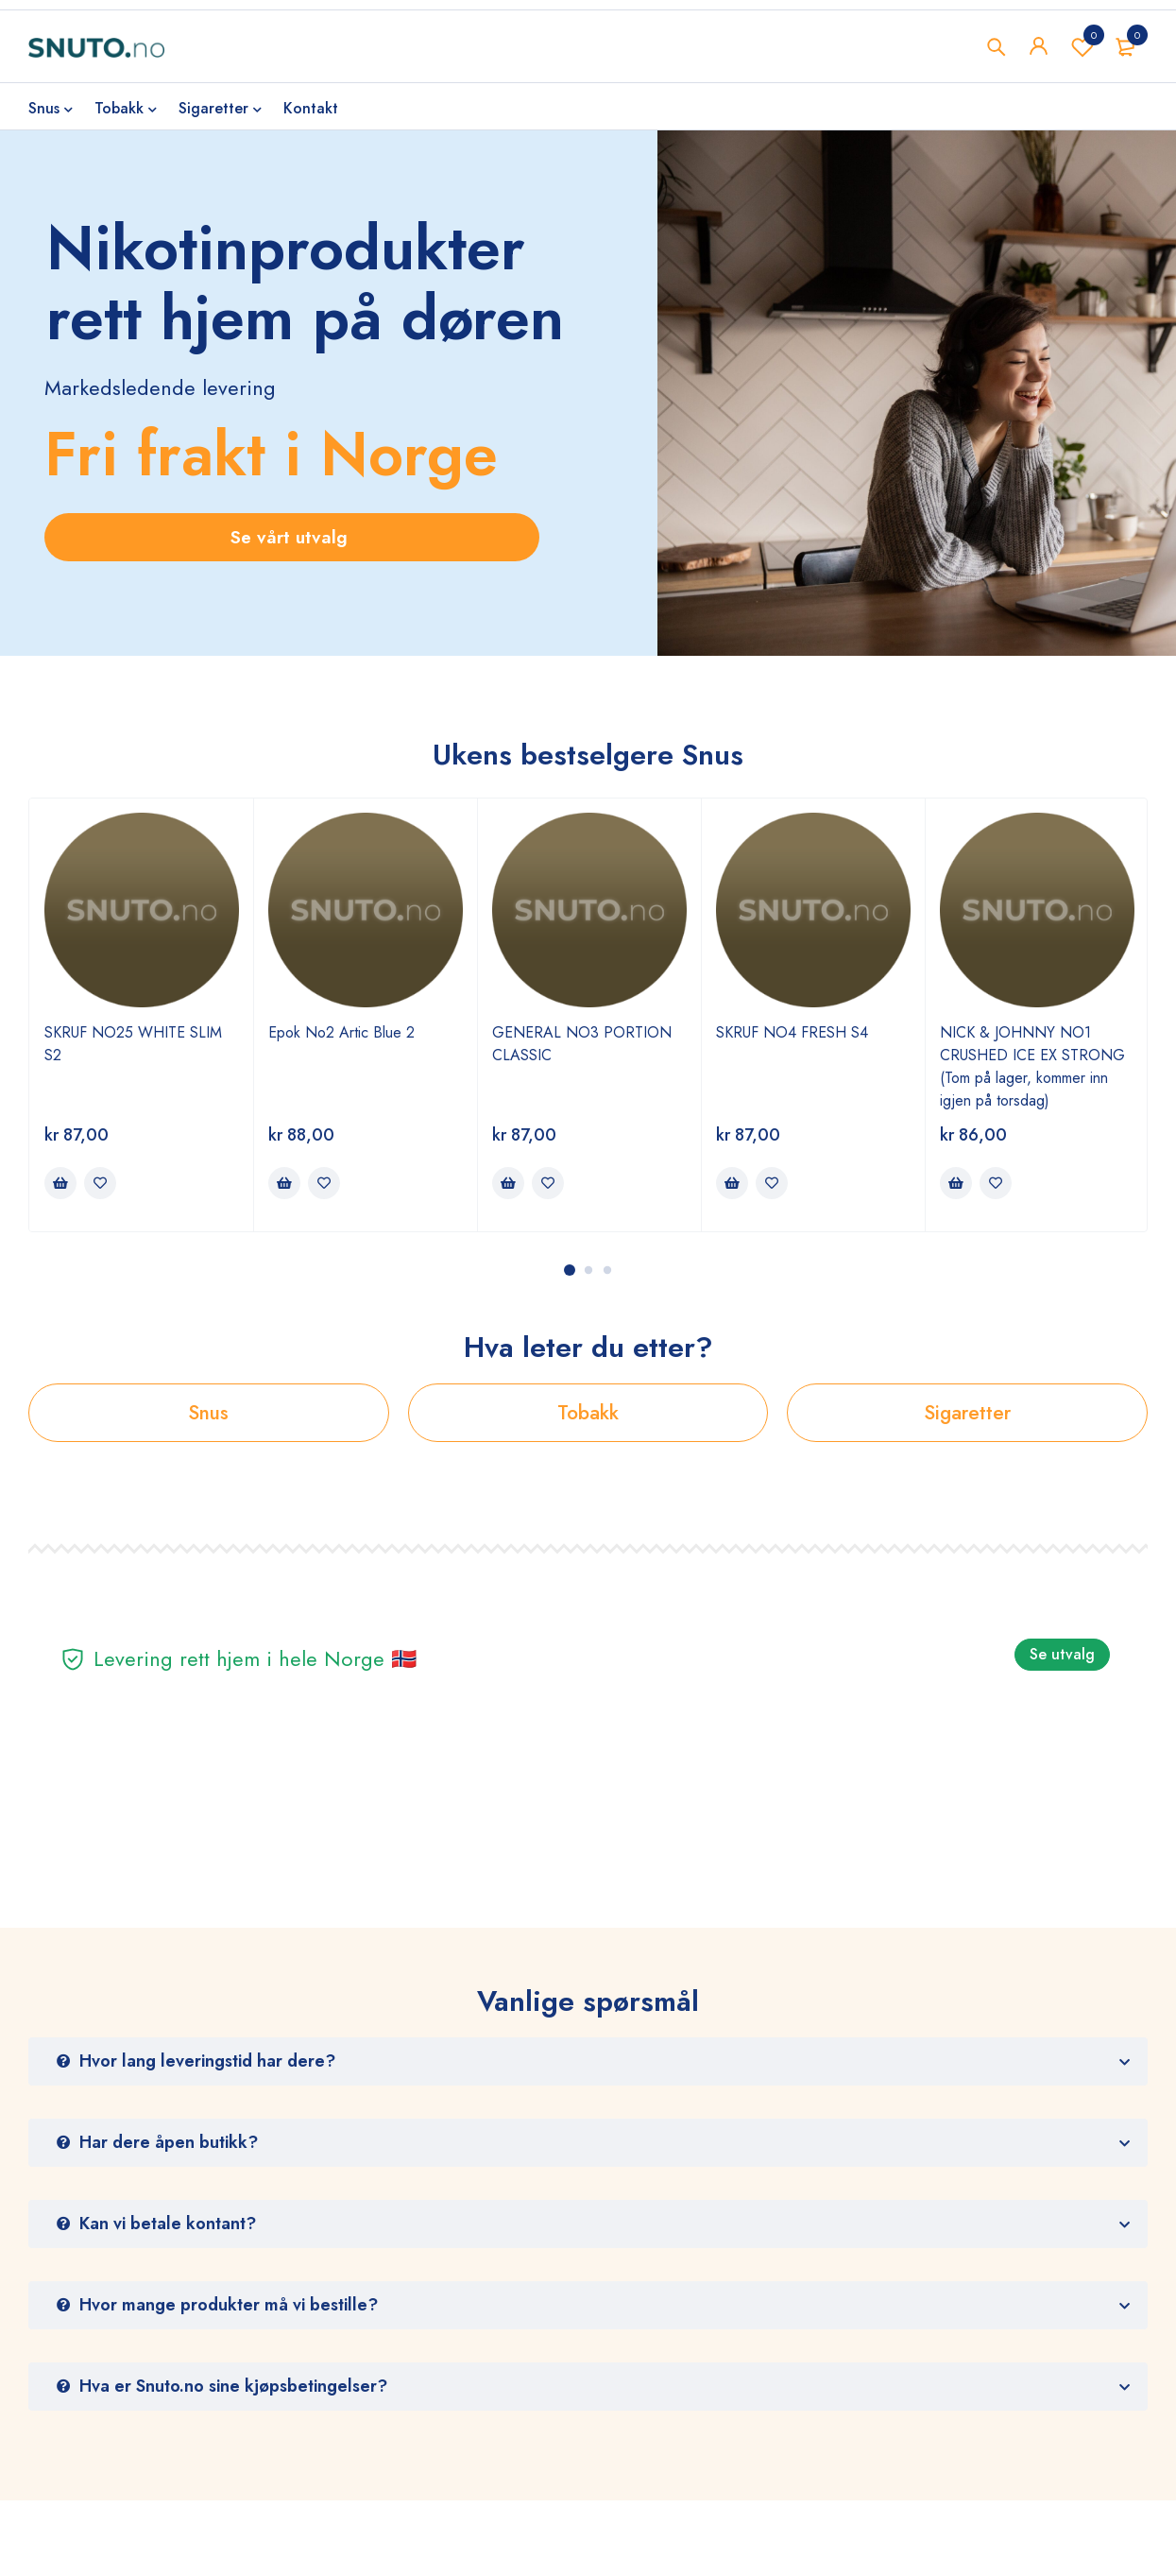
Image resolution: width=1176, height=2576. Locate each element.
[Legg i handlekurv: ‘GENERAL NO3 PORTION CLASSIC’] (508, 1183)
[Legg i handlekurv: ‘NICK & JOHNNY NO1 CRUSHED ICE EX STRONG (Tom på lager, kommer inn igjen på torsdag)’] (956, 1183)
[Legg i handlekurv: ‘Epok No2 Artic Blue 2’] (284, 1183)
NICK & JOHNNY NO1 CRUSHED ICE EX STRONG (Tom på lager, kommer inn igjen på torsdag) (1032, 1066)
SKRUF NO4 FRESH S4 (792, 1032)
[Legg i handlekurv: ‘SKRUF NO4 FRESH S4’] (732, 1183)
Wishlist (1082, 46)
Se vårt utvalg (291, 537)
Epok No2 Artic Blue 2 (341, 1032)
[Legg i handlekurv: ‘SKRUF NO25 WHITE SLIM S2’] (60, 1183)
